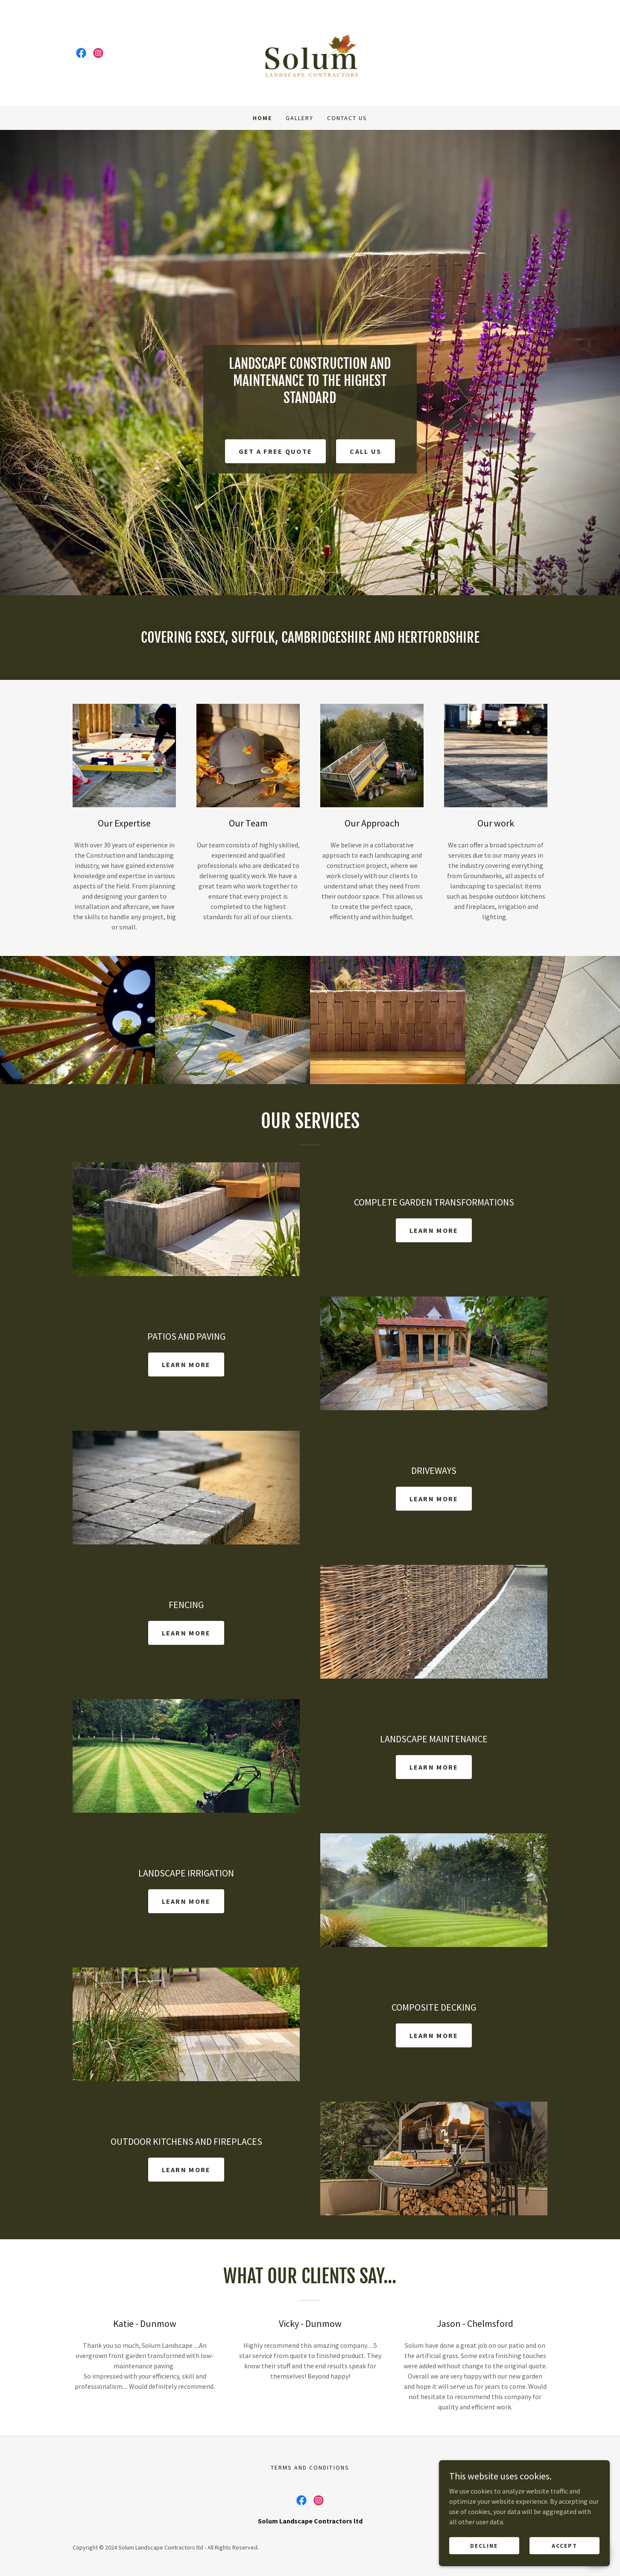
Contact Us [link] (347, 118)
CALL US (365, 451)
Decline (484, 2545)
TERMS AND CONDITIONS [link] (310, 2467)
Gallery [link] (299, 118)
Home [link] (262, 118)
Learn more (434, 1230)
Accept (564, 2545)
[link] (81, 53)
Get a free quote (276, 451)
